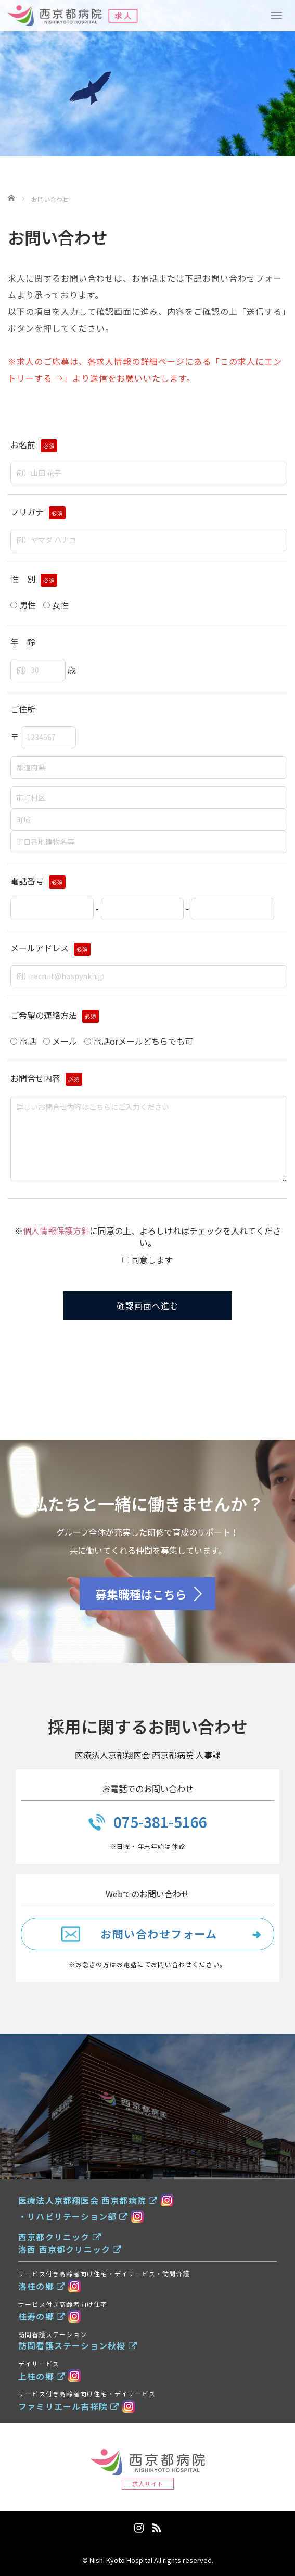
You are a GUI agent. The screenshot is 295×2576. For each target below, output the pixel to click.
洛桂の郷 (42, 2286)
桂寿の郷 (42, 2316)
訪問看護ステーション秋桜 (77, 2345)
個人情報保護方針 (56, 1230)
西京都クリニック (59, 2236)
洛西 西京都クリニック (70, 2249)
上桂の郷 (42, 2376)
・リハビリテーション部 (73, 2216)
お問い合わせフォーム (158, 1933)
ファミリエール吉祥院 (68, 2406)
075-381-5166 (160, 1821)
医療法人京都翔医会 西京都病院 (88, 2200)
